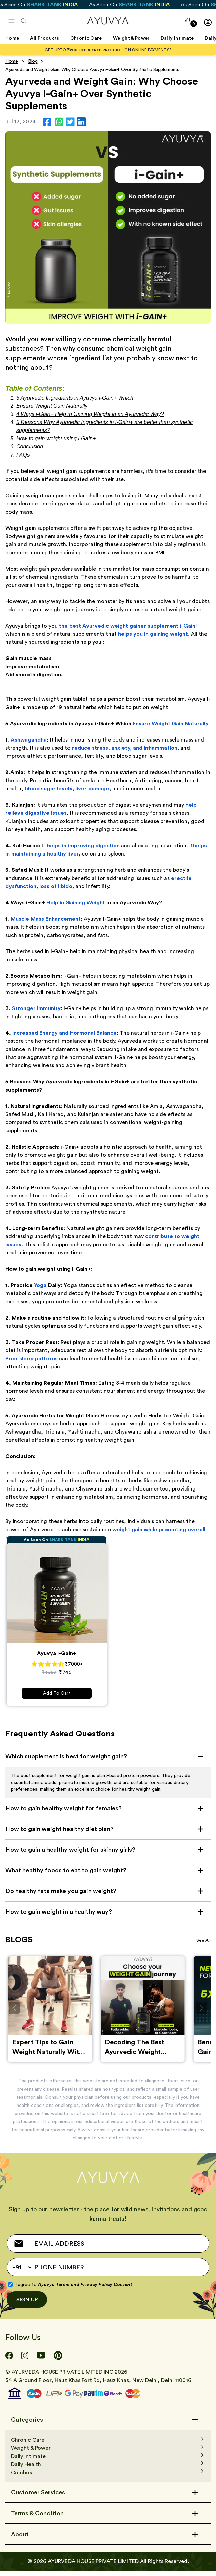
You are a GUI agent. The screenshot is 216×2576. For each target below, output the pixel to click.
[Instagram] (24, 2360)
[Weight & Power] (108, 2453)
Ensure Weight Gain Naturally (51, 406)
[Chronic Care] (108, 2445)
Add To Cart (57, 1693)
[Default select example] (22, 2272)
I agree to (73, 2289)
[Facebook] (9, 2360)
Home (11, 61)
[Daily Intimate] (108, 2461)
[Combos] (108, 2478)
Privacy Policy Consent (106, 2289)
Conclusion (29, 446)
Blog (33, 61)
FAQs (23, 455)
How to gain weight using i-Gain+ (56, 438)
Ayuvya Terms (53, 2289)
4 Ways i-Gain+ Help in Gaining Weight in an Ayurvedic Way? (90, 414)
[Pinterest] (58, 2360)
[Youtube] (41, 2360)
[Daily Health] (108, 2469)
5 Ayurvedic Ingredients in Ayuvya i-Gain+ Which (74, 398)
